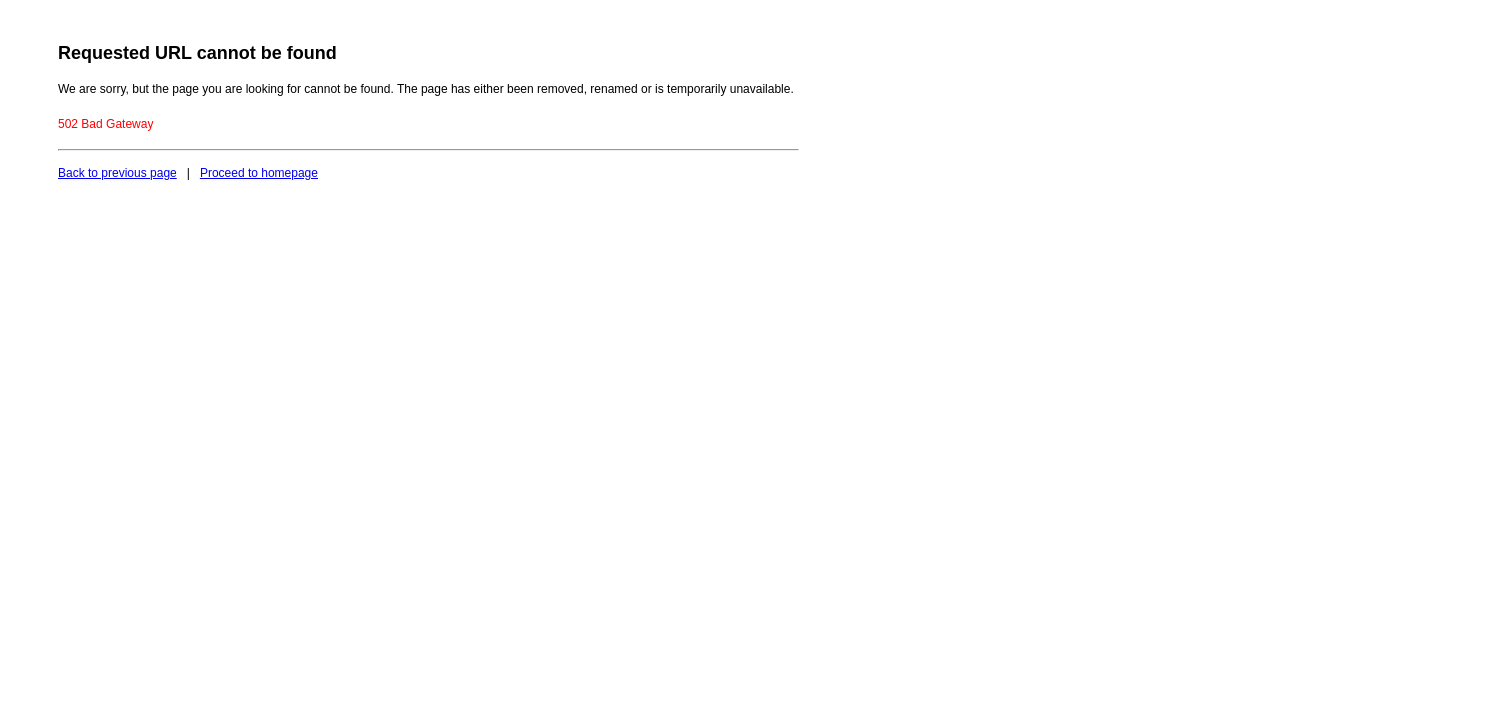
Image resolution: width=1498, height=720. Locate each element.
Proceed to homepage (259, 173)
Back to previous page (117, 173)
